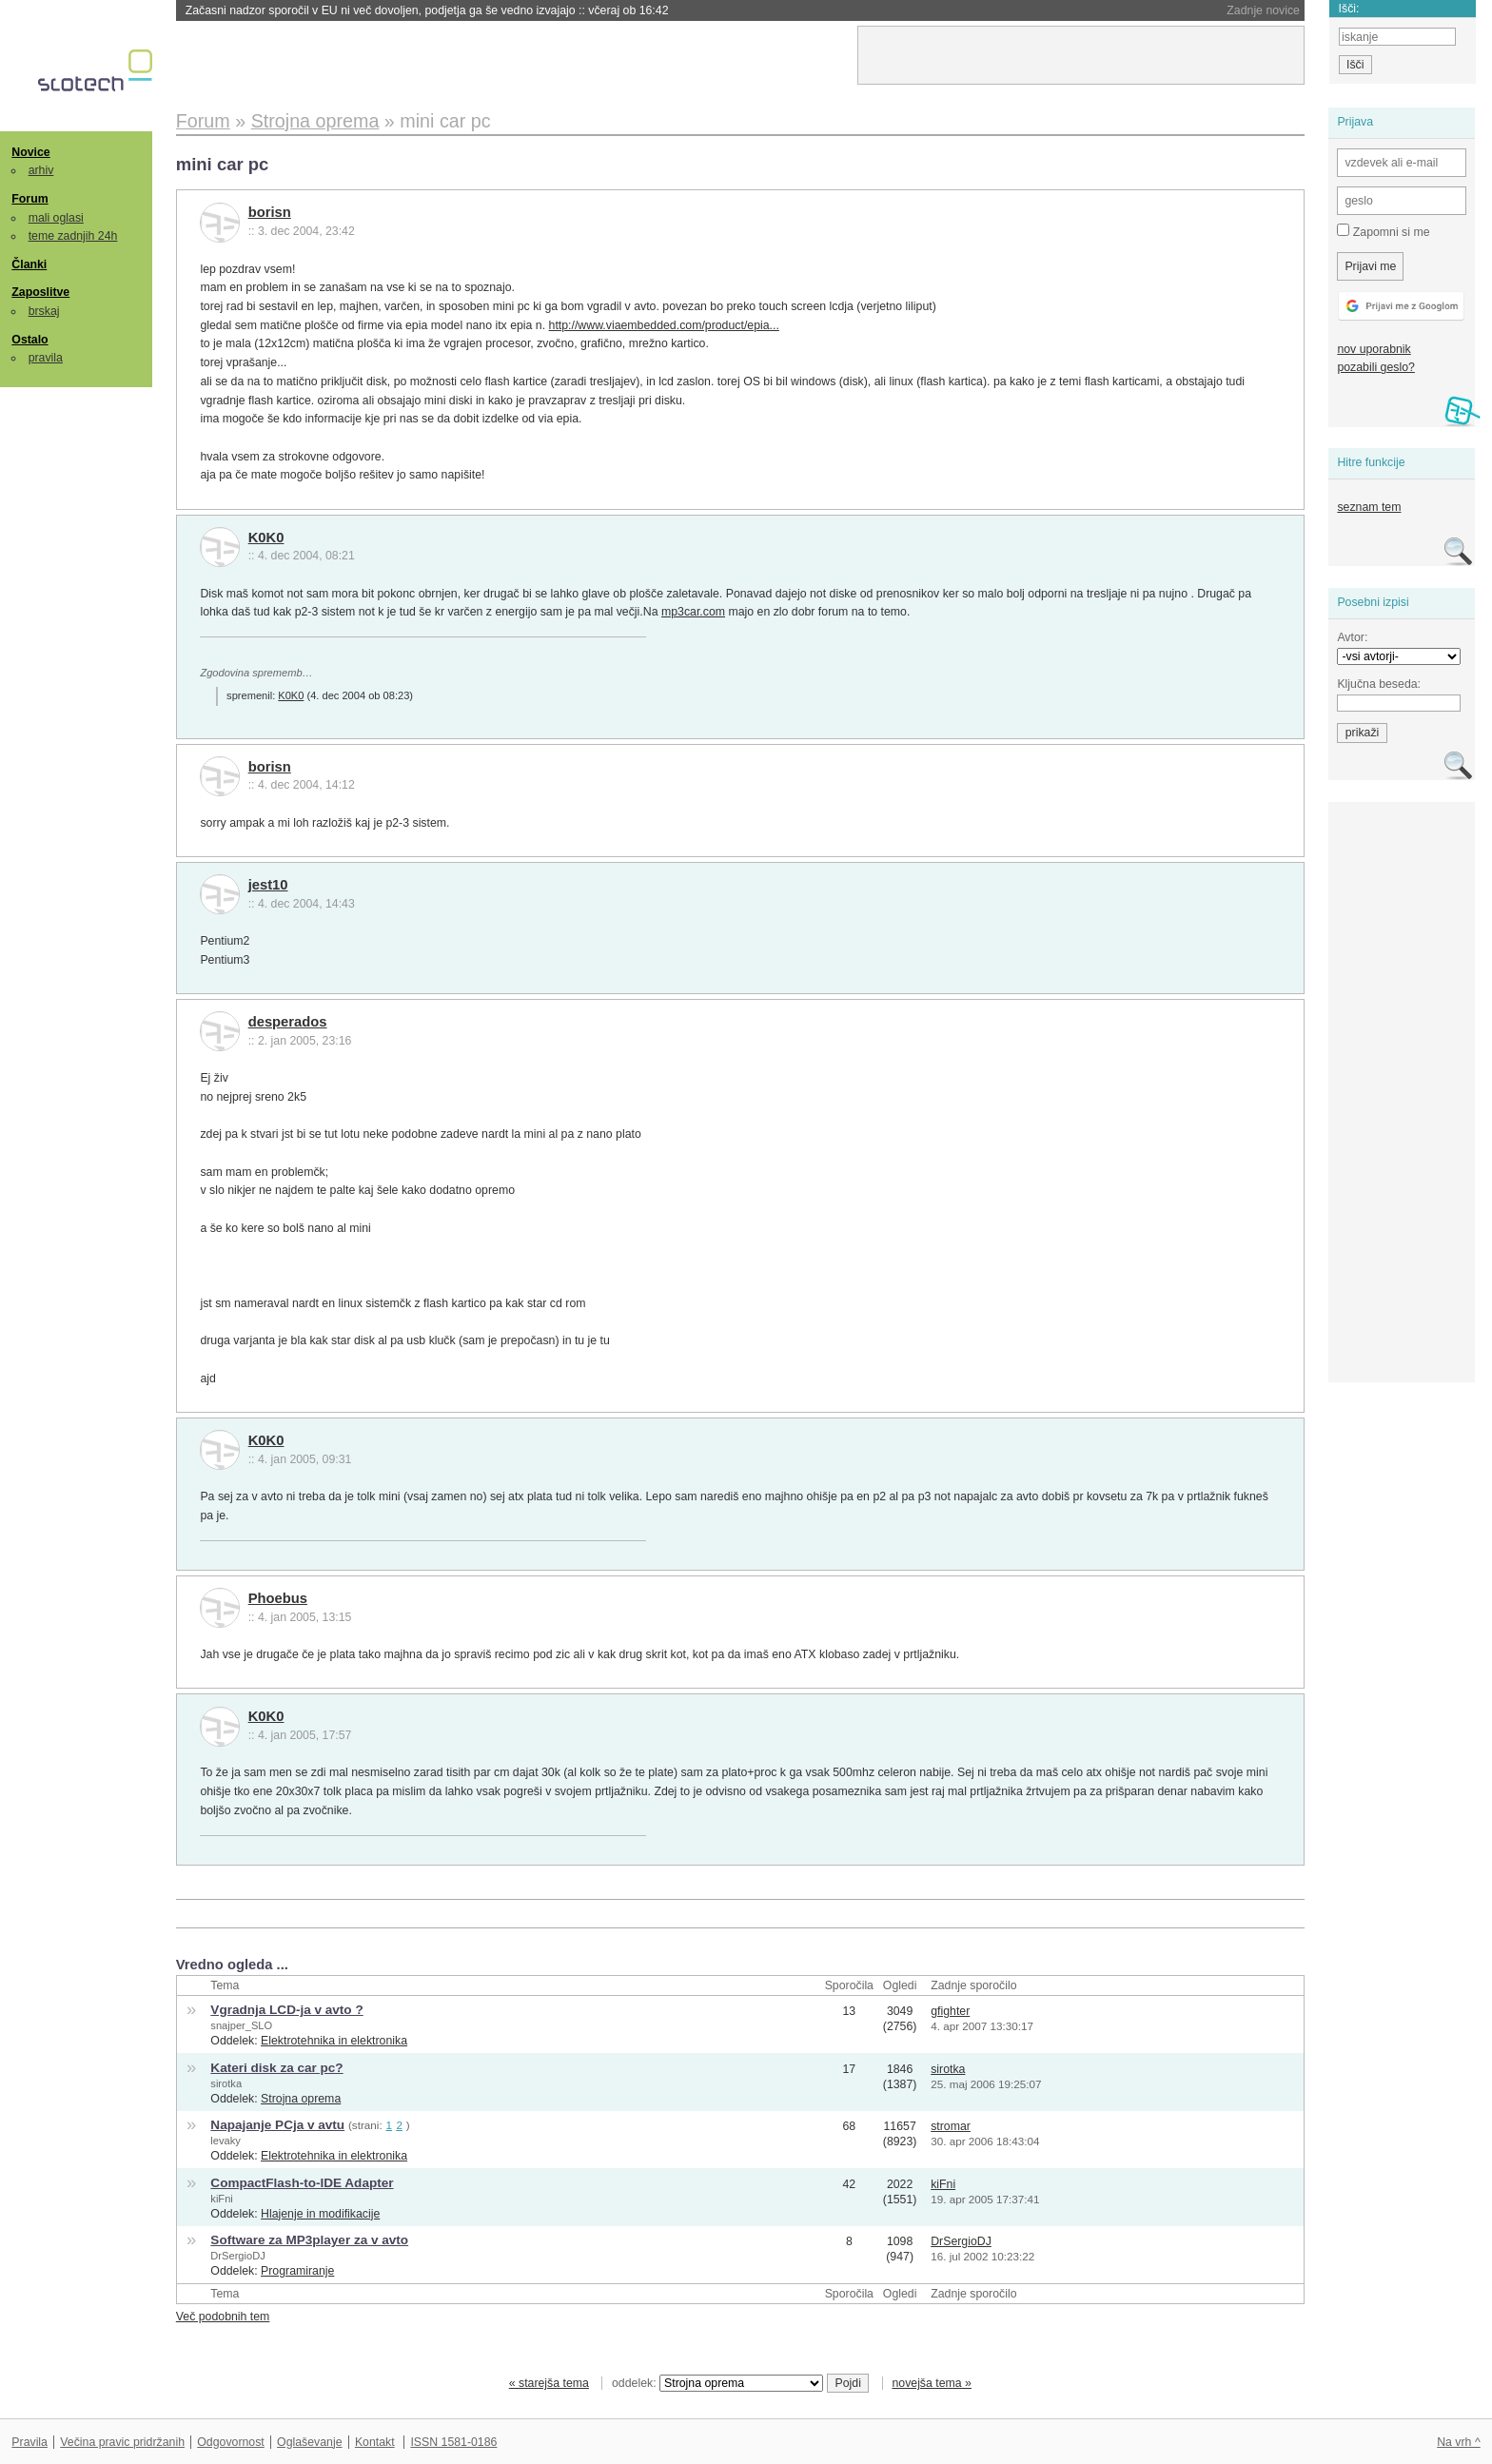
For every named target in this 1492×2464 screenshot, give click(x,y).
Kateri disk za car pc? (276, 2068)
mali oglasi (56, 218)
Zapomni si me (1383, 231)
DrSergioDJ (237, 2255)
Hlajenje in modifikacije (320, 2213)
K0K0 (266, 537)
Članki (29, 264)
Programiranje (297, 2271)
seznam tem (1369, 507)
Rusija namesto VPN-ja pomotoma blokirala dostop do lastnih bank (406, 10)
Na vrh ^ (1458, 2442)
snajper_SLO (241, 2025)
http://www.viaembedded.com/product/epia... (664, 325)
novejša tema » (932, 2383)
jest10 (268, 884)
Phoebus (277, 1598)
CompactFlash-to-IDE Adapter (301, 2183)
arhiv (41, 170)
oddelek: (717, 2383)
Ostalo (29, 339)
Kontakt (375, 2442)
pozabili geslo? (1375, 367)
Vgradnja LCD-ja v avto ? (286, 2010)
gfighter (950, 2011)
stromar (951, 2126)
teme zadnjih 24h (73, 236)
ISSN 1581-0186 (453, 2442)
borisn (269, 212)
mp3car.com (693, 611)
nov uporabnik (1373, 349)
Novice (30, 152)
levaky (225, 2140)
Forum (29, 198)
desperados (287, 1021)
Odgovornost (231, 2442)
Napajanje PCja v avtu (277, 2125)
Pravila (29, 2442)
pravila (46, 357)
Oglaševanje (309, 2442)
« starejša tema (549, 2383)
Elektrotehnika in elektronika (334, 2040)
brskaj (44, 311)
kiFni (221, 2198)
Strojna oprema (301, 2098)
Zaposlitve (40, 292)
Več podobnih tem (223, 2316)
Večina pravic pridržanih (122, 2442)
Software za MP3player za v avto (309, 2240)
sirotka (226, 2083)
